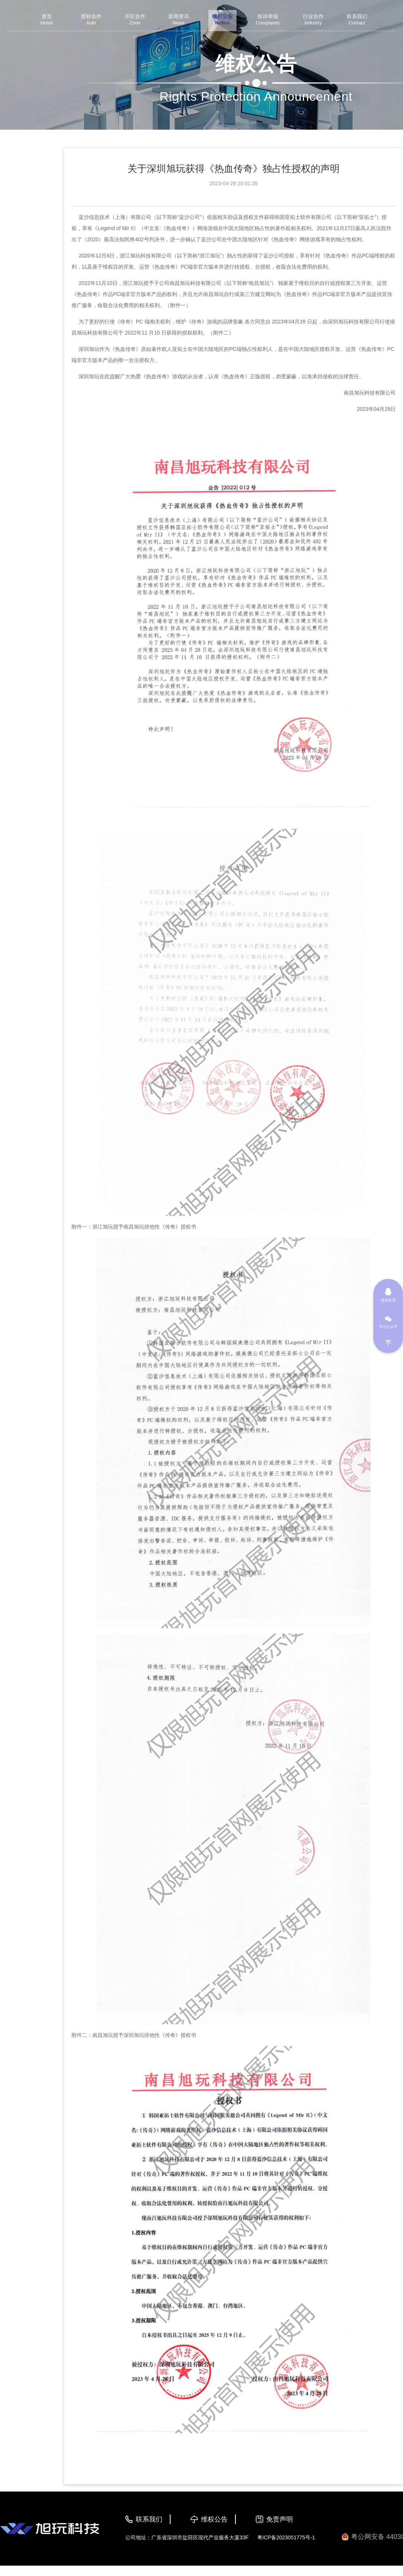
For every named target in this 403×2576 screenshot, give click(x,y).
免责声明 (279, 2519)
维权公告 (214, 2519)
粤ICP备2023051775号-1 (286, 2537)
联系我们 (149, 2519)
